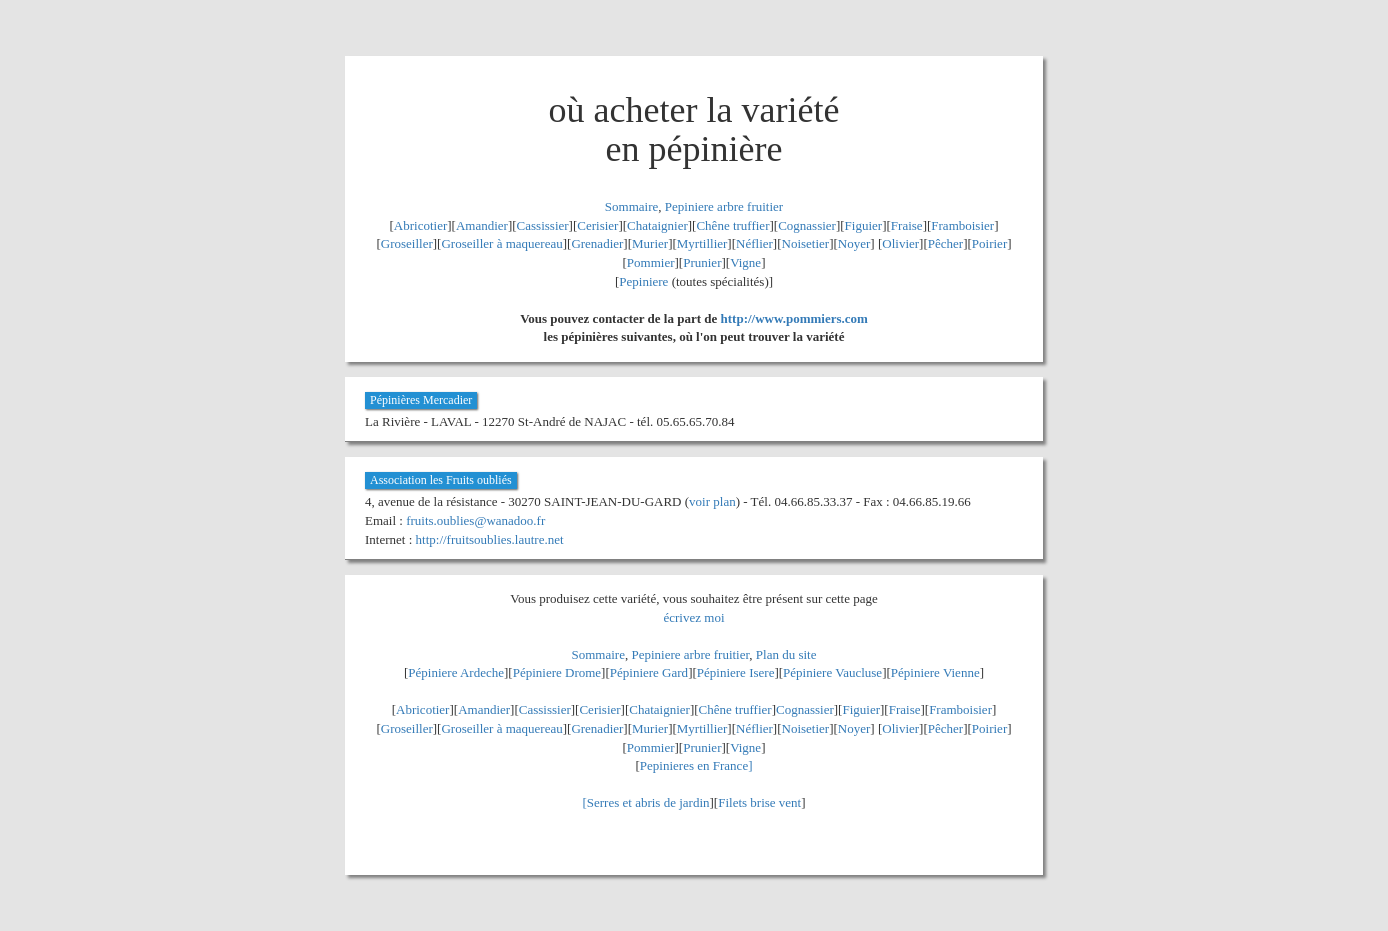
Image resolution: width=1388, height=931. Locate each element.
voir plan (712, 501)
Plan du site (786, 654)
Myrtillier (702, 243)
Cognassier (807, 225)
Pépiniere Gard (649, 672)
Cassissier (543, 225)
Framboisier (962, 225)
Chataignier (657, 225)
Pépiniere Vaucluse (832, 672)
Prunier (702, 262)
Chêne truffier (732, 225)
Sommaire (631, 206)
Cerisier (597, 225)
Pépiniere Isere (736, 672)
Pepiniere (643, 281)
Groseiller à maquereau (501, 243)
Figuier (864, 225)
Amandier (482, 225)
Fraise (907, 225)
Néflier (754, 243)
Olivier (900, 243)
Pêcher (945, 243)
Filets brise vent (759, 802)
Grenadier (597, 243)
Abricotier (420, 225)
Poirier (989, 243)
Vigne (745, 262)
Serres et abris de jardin (648, 802)
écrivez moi (694, 617)
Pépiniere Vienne (935, 672)
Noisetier (806, 243)
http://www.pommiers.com (794, 318)
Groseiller (407, 243)
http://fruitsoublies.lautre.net (490, 539)
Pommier (651, 262)
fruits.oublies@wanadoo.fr (475, 520)
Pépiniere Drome (557, 672)
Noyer (854, 243)
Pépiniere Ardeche (456, 672)
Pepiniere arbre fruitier (724, 206)
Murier (650, 243)
